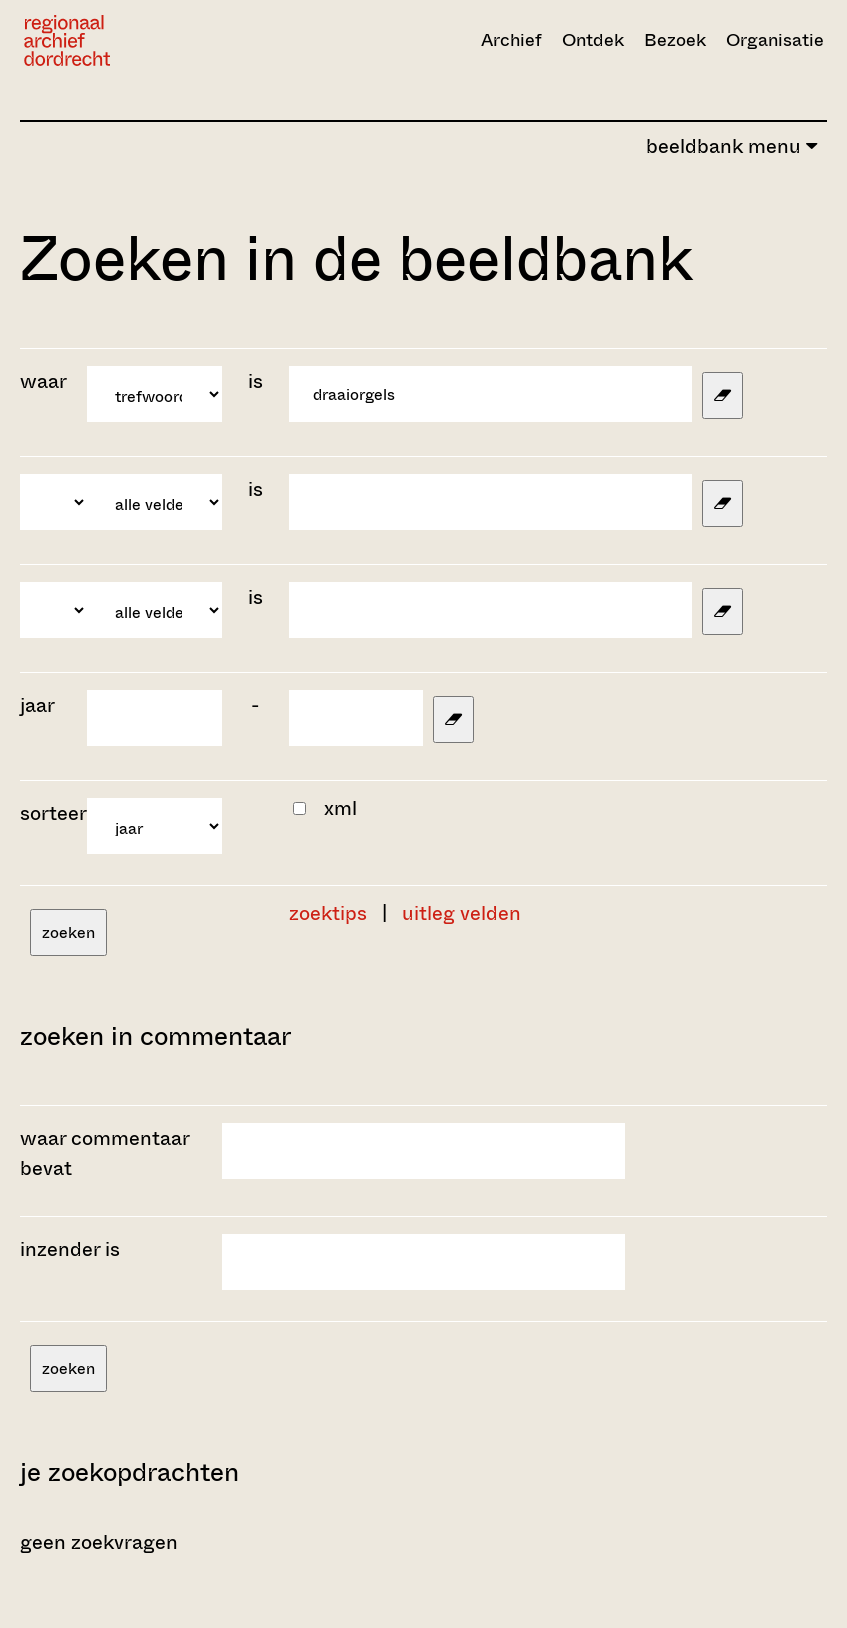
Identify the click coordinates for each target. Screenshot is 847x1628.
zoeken (68, 932)
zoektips (328, 913)
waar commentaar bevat (104, 1153)
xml (340, 808)
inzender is (70, 1249)
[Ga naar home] (144, 40)
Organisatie (775, 40)
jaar (37, 705)
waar (45, 381)
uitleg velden (461, 913)
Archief (511, 40)
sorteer (53, 813)
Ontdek (593, 40)
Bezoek (675, 40)
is (255, 381)
